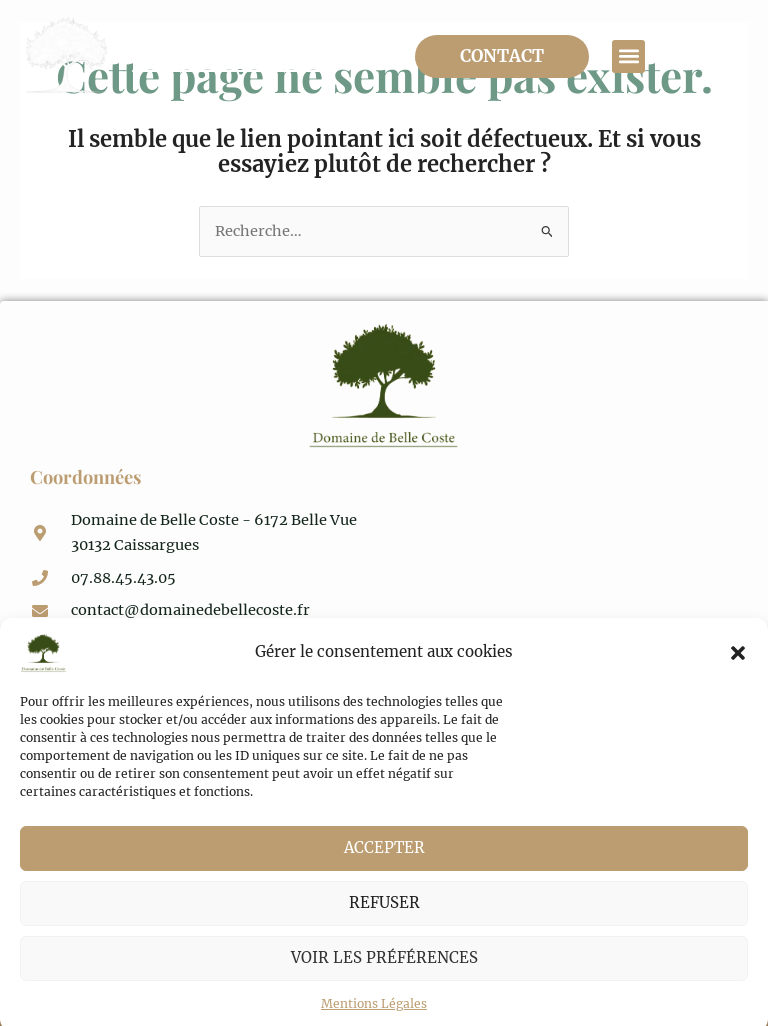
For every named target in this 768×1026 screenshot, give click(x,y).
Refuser (384, 923)
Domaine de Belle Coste (229, 55)
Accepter (384, 868)
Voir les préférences (384, 978)
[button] (738, 674)
